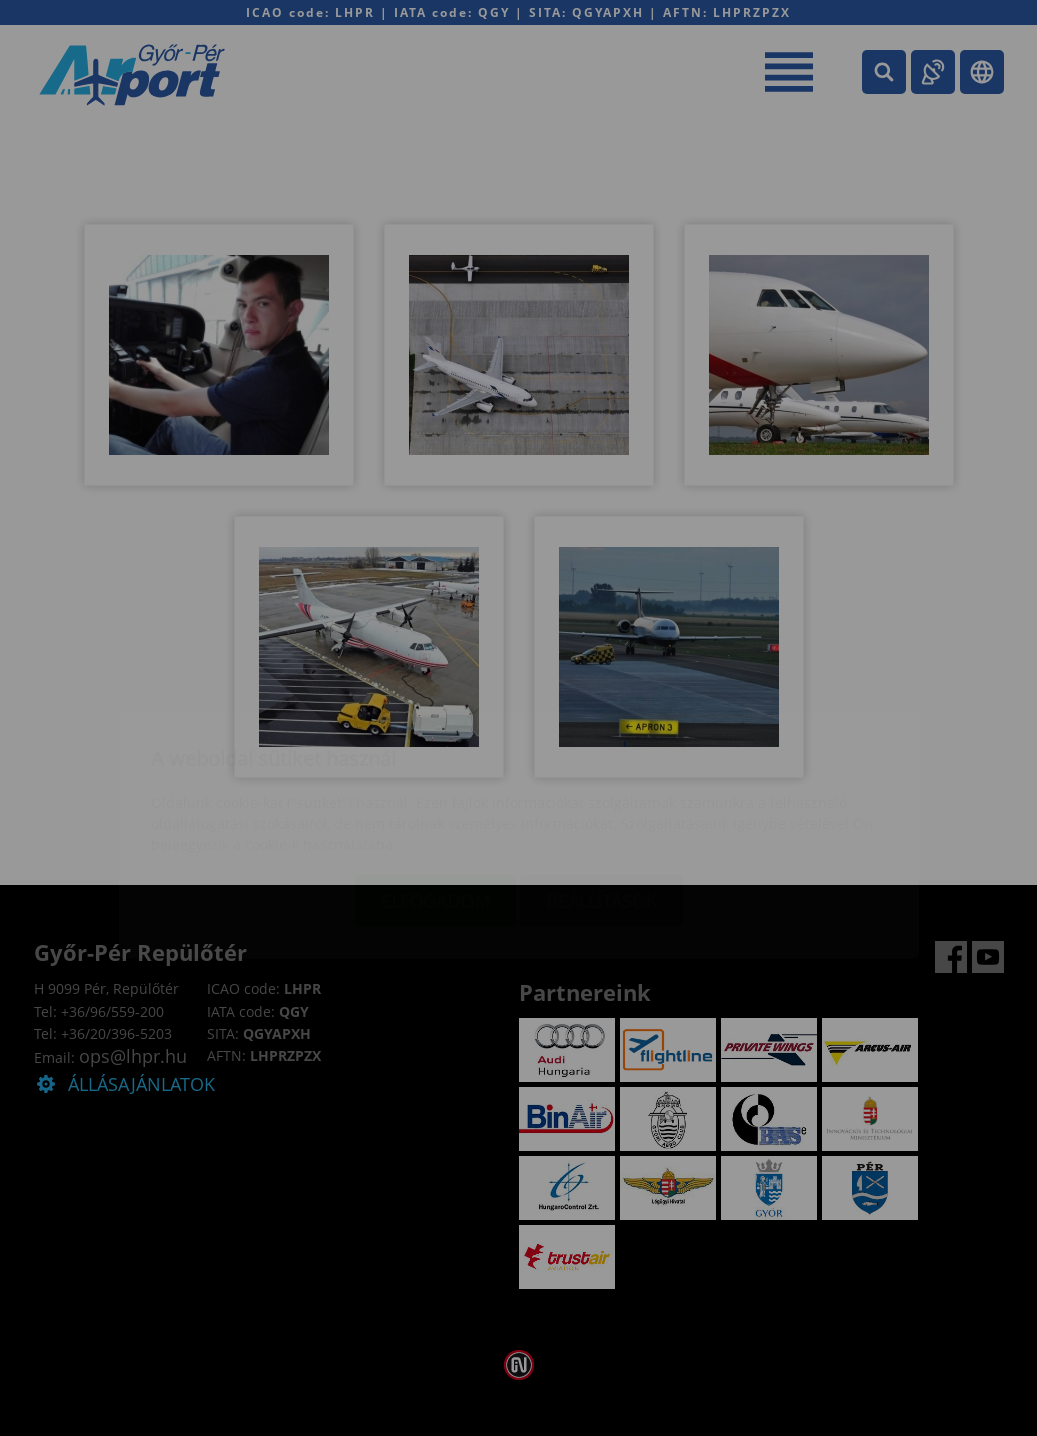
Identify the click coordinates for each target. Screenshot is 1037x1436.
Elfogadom (435, 783)
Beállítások (601, 783)
